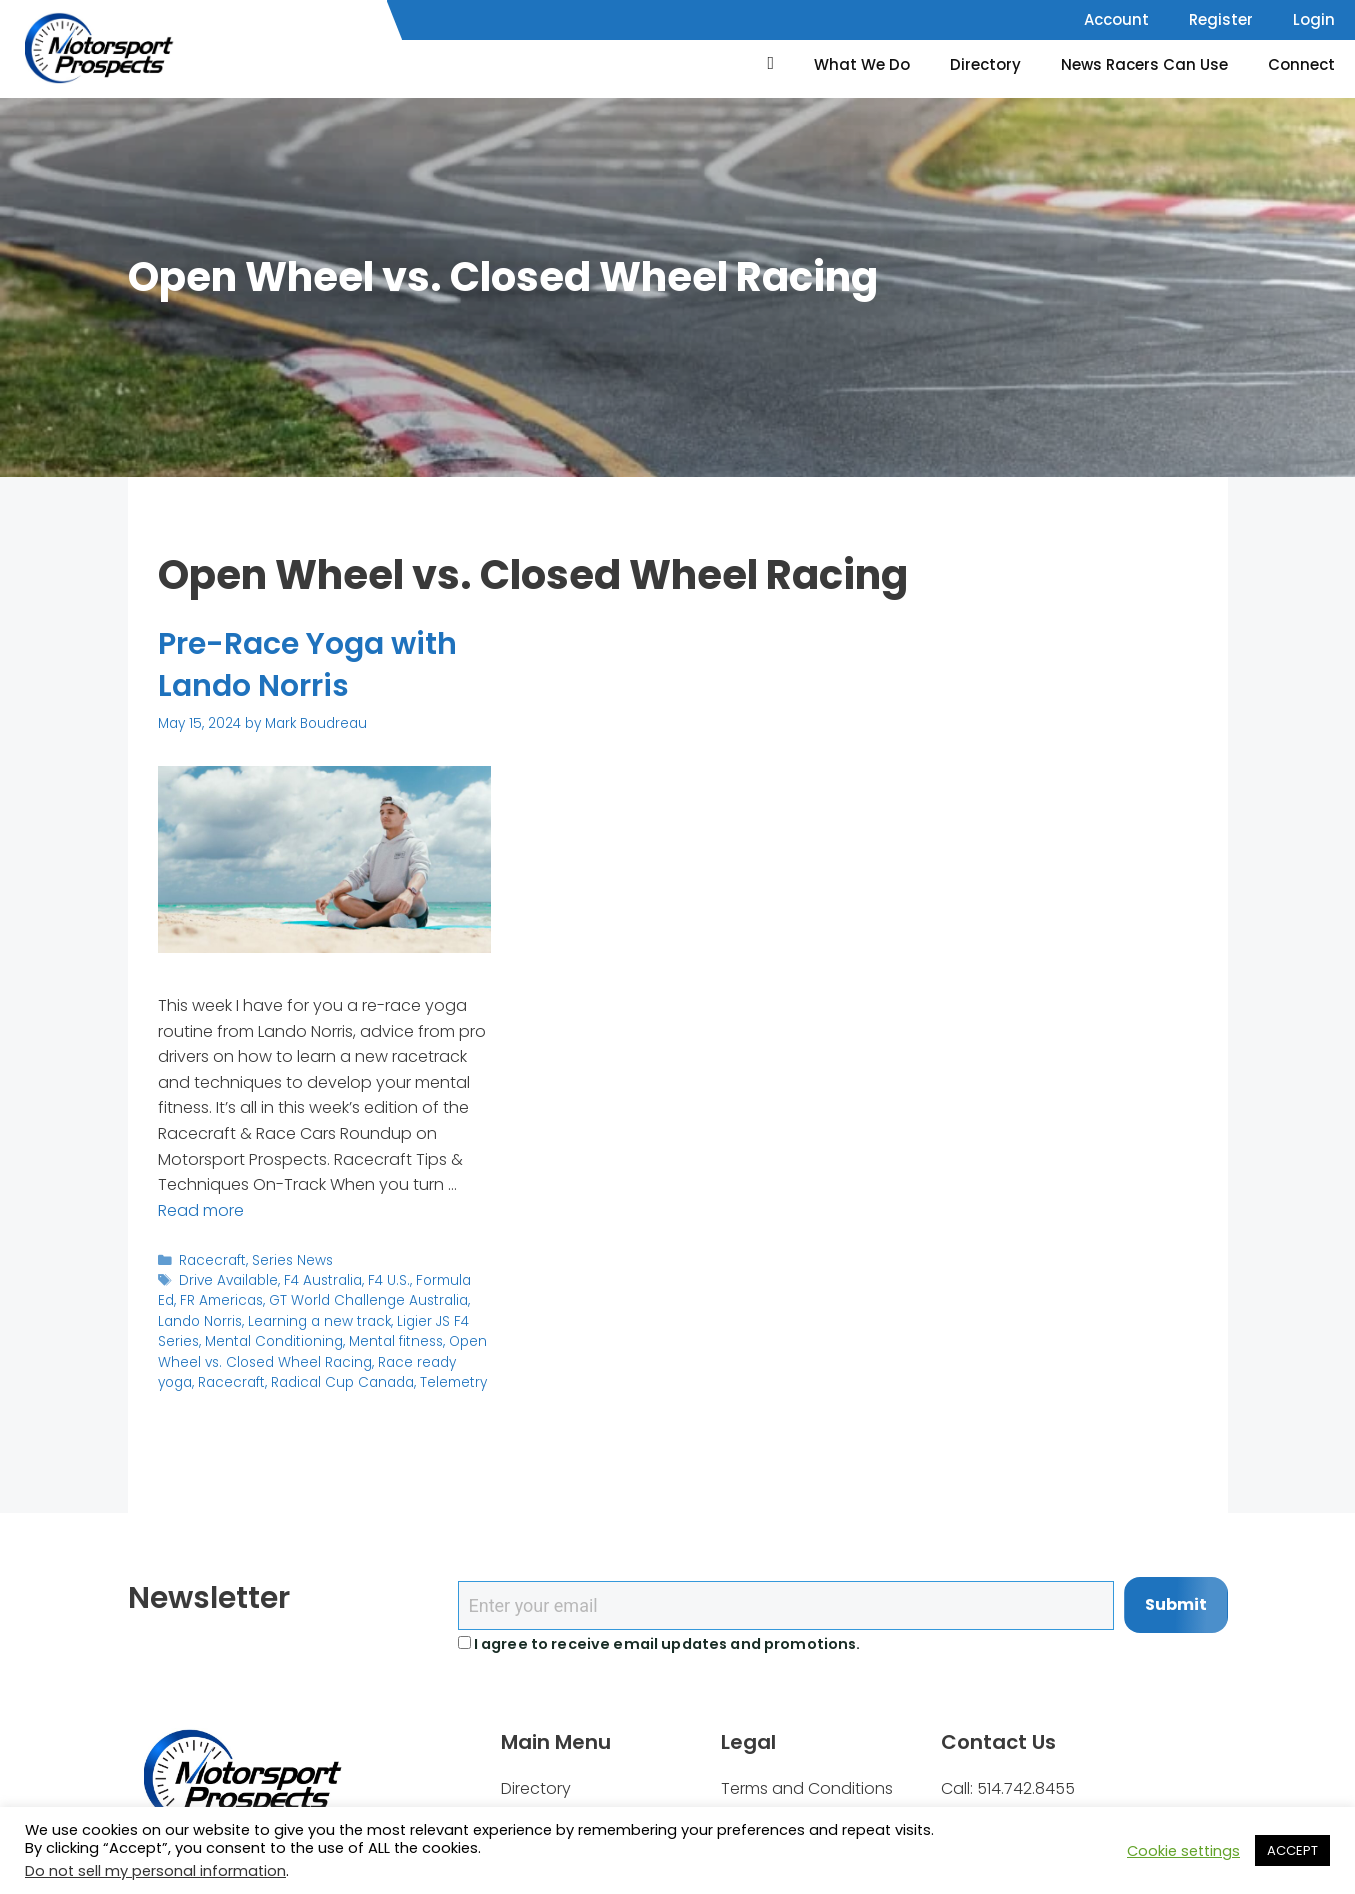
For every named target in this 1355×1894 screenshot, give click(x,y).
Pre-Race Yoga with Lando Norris (307, 665)
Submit (1176, 1604)
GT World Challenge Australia (368, 1300)
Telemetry (453, 1382)
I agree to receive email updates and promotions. (659, 1644)
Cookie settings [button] (1183, 1851)
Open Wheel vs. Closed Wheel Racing (322, 1351)
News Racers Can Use (1144, 64)
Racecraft (212, 1260)
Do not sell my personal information (155, 1871)
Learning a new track (319, 1321)
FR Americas (221, 1300)
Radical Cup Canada (342, 1382)
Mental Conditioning (274, 1341)
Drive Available (228, 1280)
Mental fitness (396, 1341)
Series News (292, 1260)
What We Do (862, 64)
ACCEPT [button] (1292, 1850)
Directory (985, 64)
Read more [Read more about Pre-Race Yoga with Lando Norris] (201, 1210)
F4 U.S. (389, 1280)
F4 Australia (323, 1280)
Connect (1301, 64)
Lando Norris (200, 1321)
